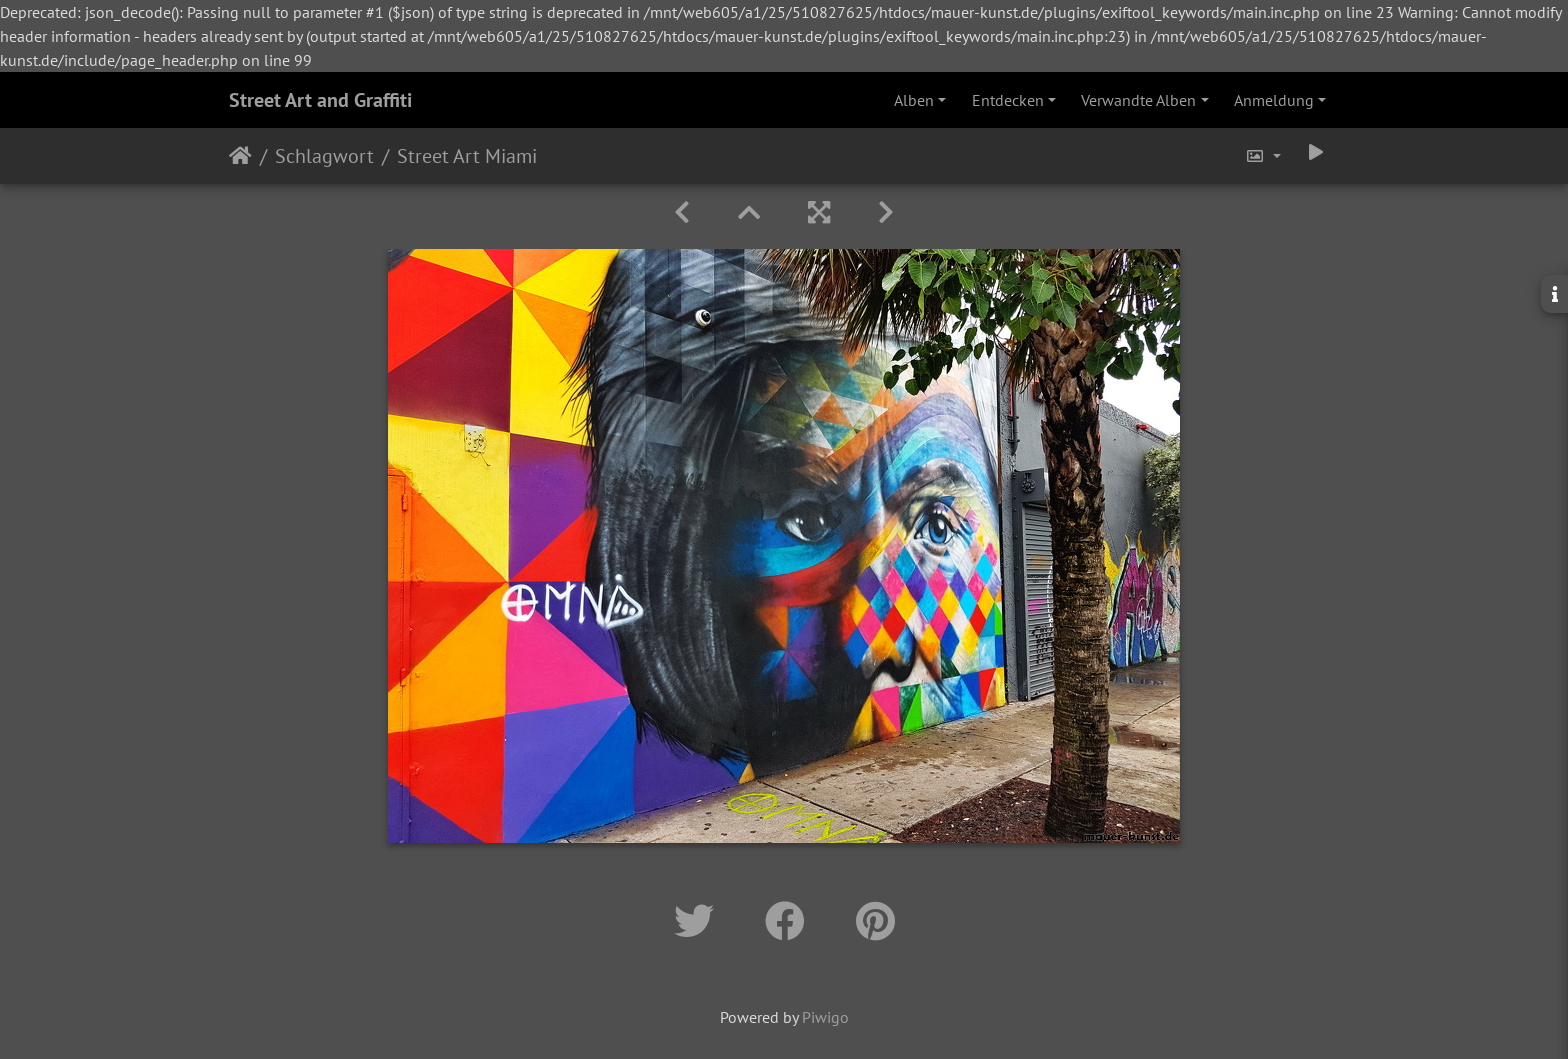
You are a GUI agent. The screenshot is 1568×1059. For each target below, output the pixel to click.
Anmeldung (1274, 100)
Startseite (240, 156)
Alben (914, 100)
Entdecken (1008, 100)
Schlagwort (324, 156)
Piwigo (825, 1017)
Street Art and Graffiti (320, 100)
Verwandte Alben (1138, 100)
